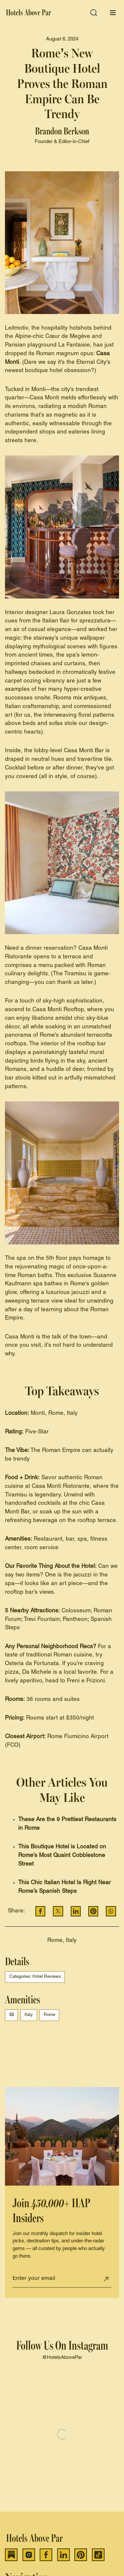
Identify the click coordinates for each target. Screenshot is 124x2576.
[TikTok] (98, 2554)
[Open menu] (112, 12)
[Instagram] (28, 2554)
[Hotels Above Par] (29, 13)
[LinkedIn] (63, 2554)
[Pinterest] (80, 2554)
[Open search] (94, 12)
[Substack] (11, 2554)
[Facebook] (46, 2554)
